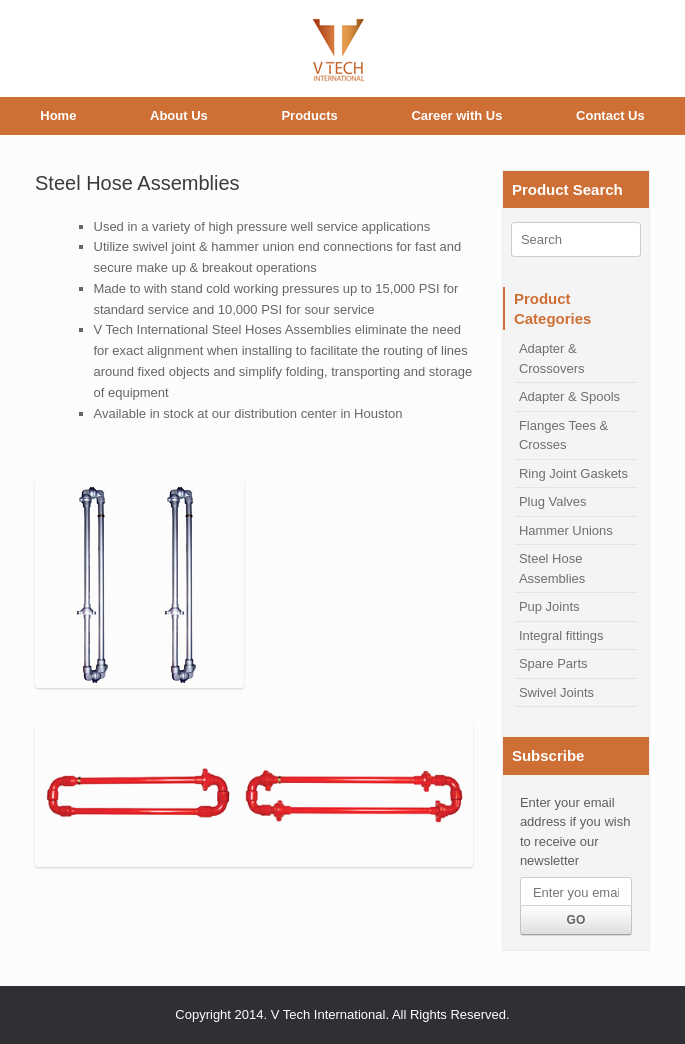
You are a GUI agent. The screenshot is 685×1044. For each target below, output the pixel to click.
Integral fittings (561, 635)
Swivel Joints (556, 692)
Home (58, 115)
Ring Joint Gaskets (573, 473)
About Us (179, 115)
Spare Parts (553, 663)
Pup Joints (549, 606)
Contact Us (610, 115)
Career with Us (456, 115)
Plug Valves (553, 501)
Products (309, 115)
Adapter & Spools (569, 396)
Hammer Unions (566, 530)
